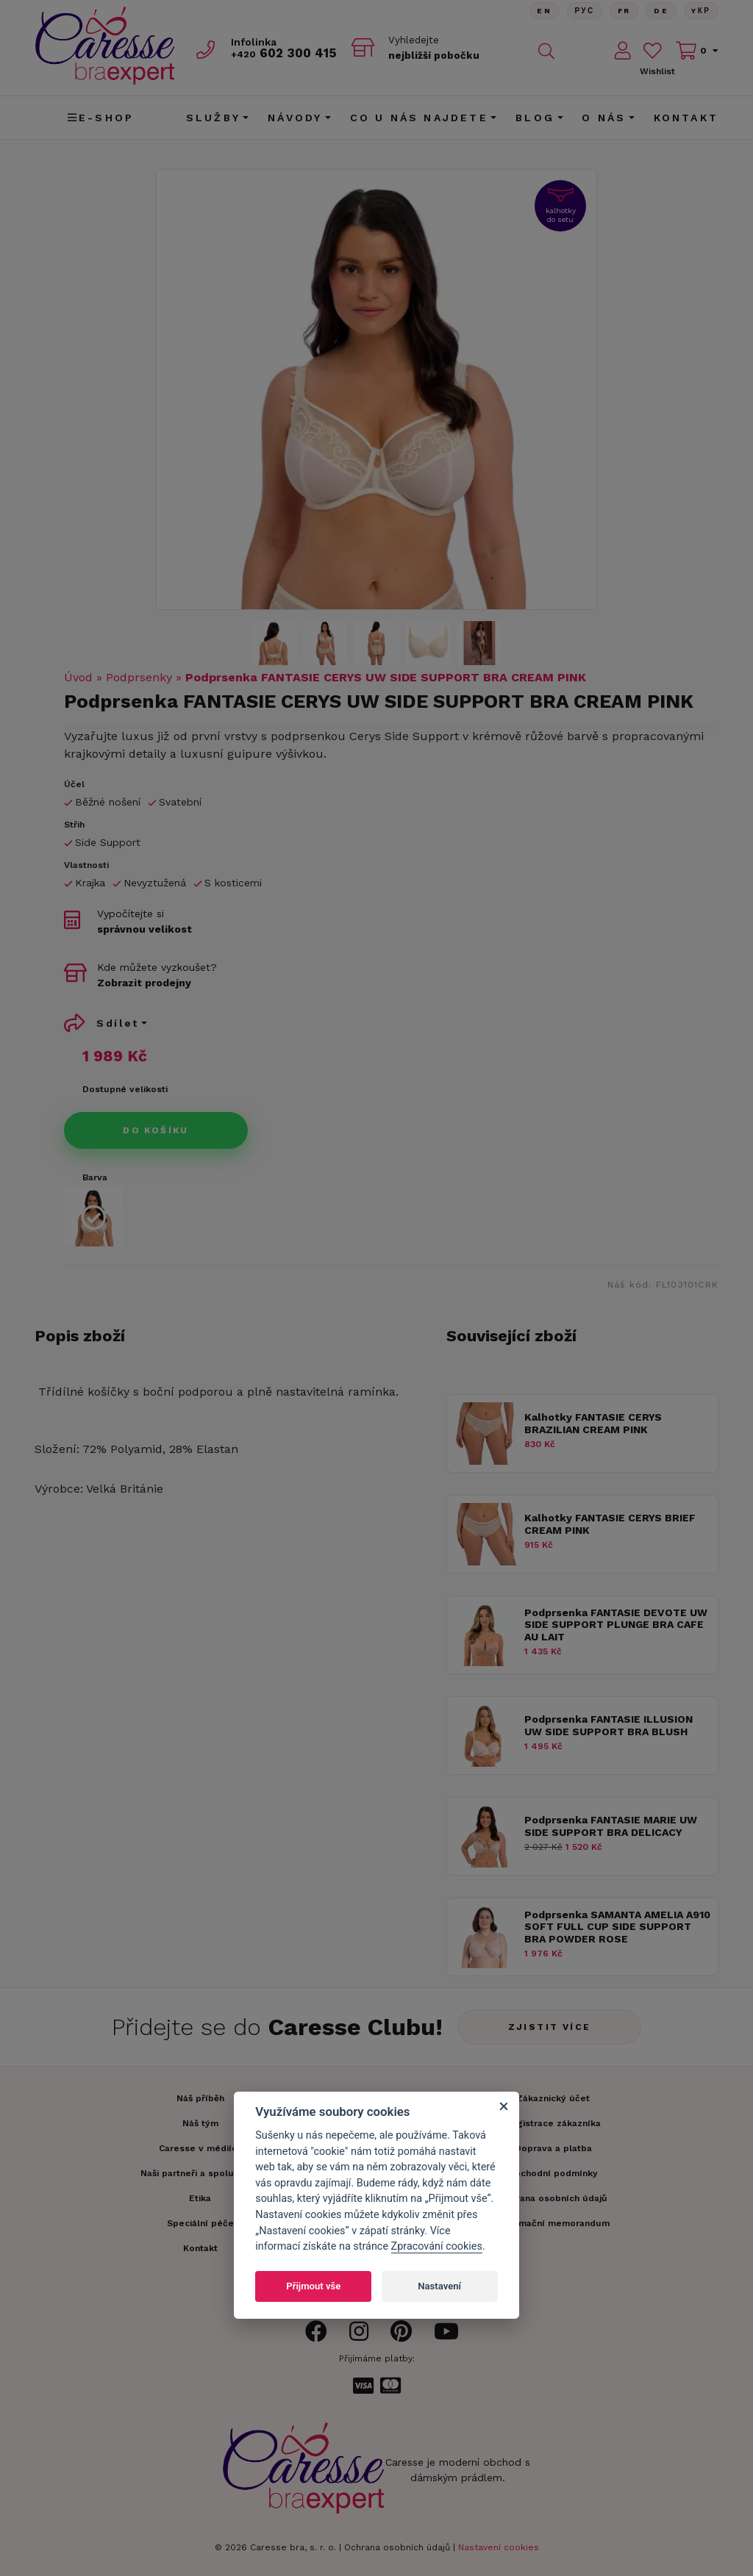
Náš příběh (200, 2098)
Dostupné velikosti (125, 1089)
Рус (583, 11)
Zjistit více (549, 2027)
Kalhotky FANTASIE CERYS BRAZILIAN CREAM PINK (593, 1423)
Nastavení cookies (498, 2547)
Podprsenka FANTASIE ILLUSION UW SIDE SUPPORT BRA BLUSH (608, 1725)
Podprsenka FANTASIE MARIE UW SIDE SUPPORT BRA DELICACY (610, 1826)
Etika (200, 2198)
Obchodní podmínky (553, 2173)
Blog (534, 117)
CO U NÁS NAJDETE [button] (419, 117)
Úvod (78, 677)
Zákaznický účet (553, 2098)
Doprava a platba (553, 2148)
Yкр (700, 11)
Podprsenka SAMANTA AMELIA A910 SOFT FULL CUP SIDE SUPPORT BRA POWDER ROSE (617, 1927)
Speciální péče (200, 2223)
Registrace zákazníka (553, 2123)
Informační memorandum (553, 2223)
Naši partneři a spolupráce (200, 2173)
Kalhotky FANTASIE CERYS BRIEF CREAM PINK (610, 1524)
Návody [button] (295, 117)
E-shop (101, 117)
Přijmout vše (313, 2286)
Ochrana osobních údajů (397, 2547)
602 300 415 (285, 52)
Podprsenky (139, 677)
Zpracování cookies (436, 2246)
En (542, 11)
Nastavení (439, 2286)
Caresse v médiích (200, 2148)
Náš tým (200, 2123)
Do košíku (156, 1130)
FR (622, 11)
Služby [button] (213, 117)
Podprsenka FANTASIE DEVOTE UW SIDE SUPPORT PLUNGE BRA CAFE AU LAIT (615, 1625)
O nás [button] (604, 117)
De (660, 11)
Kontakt (686, 117)
